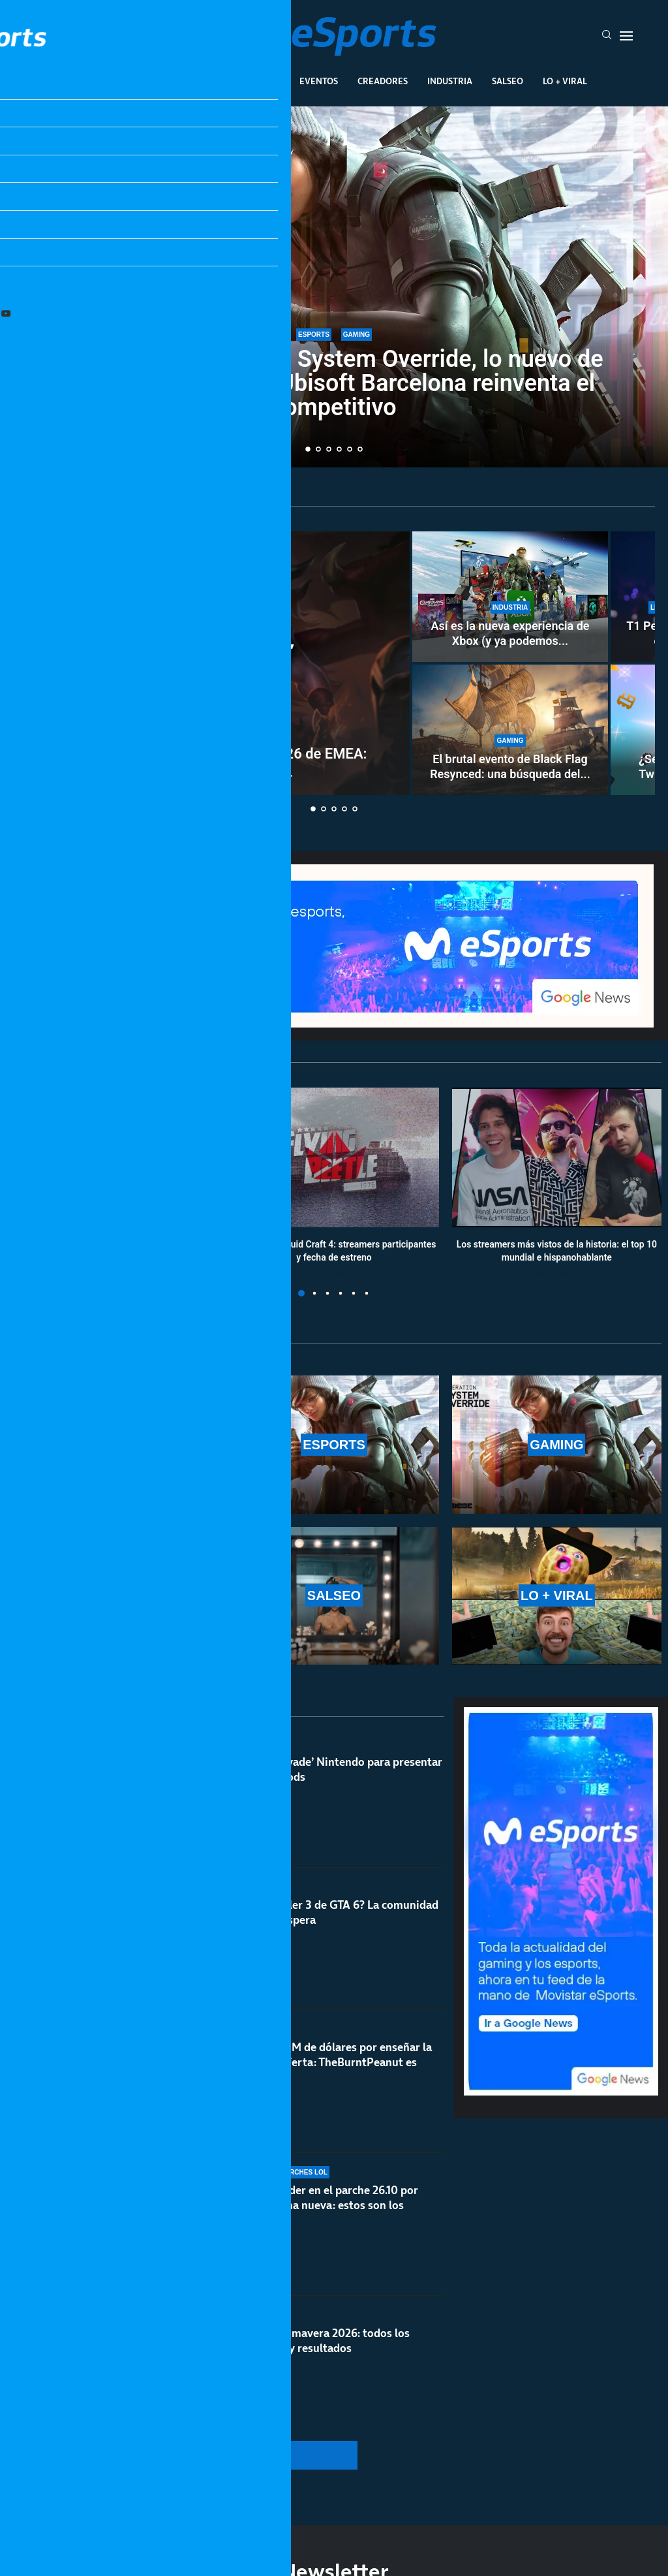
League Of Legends (124, 81)
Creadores (382, 81)
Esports (205, 81)
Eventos (318, 81)
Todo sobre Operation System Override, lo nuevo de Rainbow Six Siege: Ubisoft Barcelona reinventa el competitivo (334, 383)
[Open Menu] (626, 35)
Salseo (507, 81)
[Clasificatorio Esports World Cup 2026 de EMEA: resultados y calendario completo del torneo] (212, 663)
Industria (449, 81)
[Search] (606, 36)
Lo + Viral (565, 81)
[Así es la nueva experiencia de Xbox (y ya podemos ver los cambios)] (510, 596)
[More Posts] (227, 2455)
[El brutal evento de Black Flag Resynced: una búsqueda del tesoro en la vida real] (510, 730)
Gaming (262, 81)
